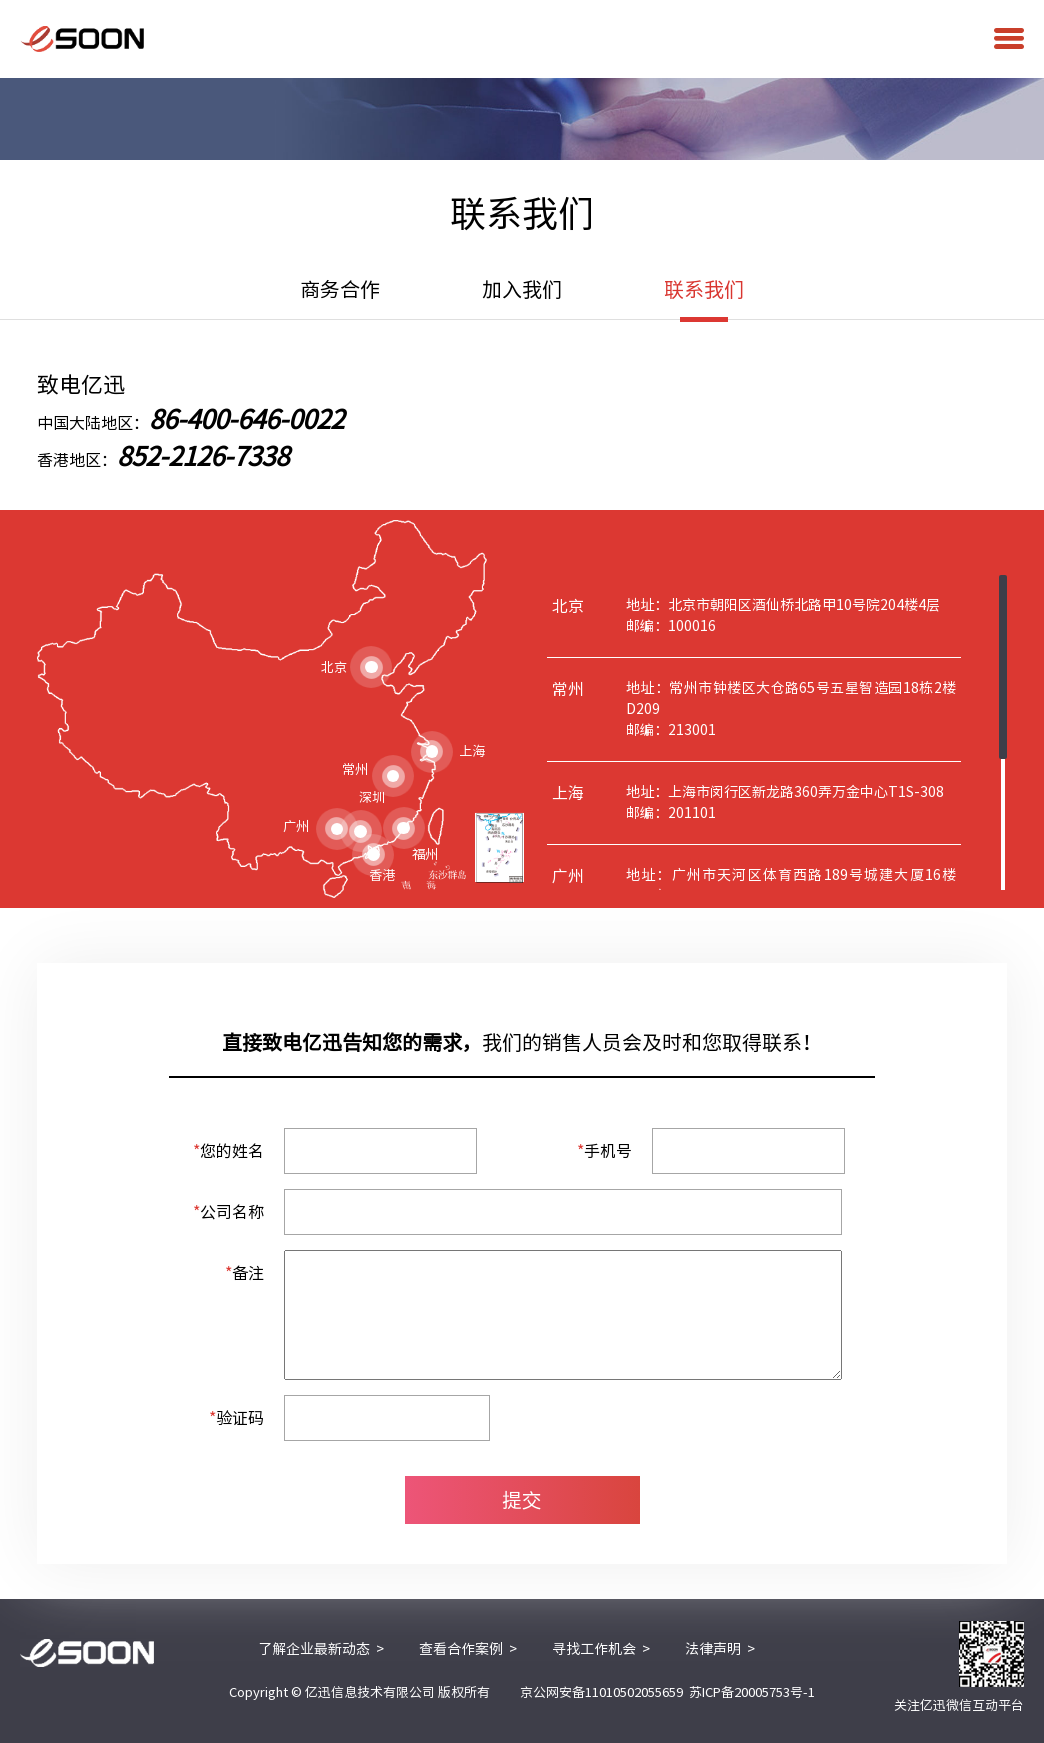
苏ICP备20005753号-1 (752, 1692)
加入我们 (522, 289)
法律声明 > (720, 1649)
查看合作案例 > (468, 1649)
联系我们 (704, 299)
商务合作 (340, 289)
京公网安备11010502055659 (601, 1692)
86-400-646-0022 (246, 419)
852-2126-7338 (203, 456)
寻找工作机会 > (601, 1649)
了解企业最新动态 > (321, 1649)
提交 (522, 1500)
